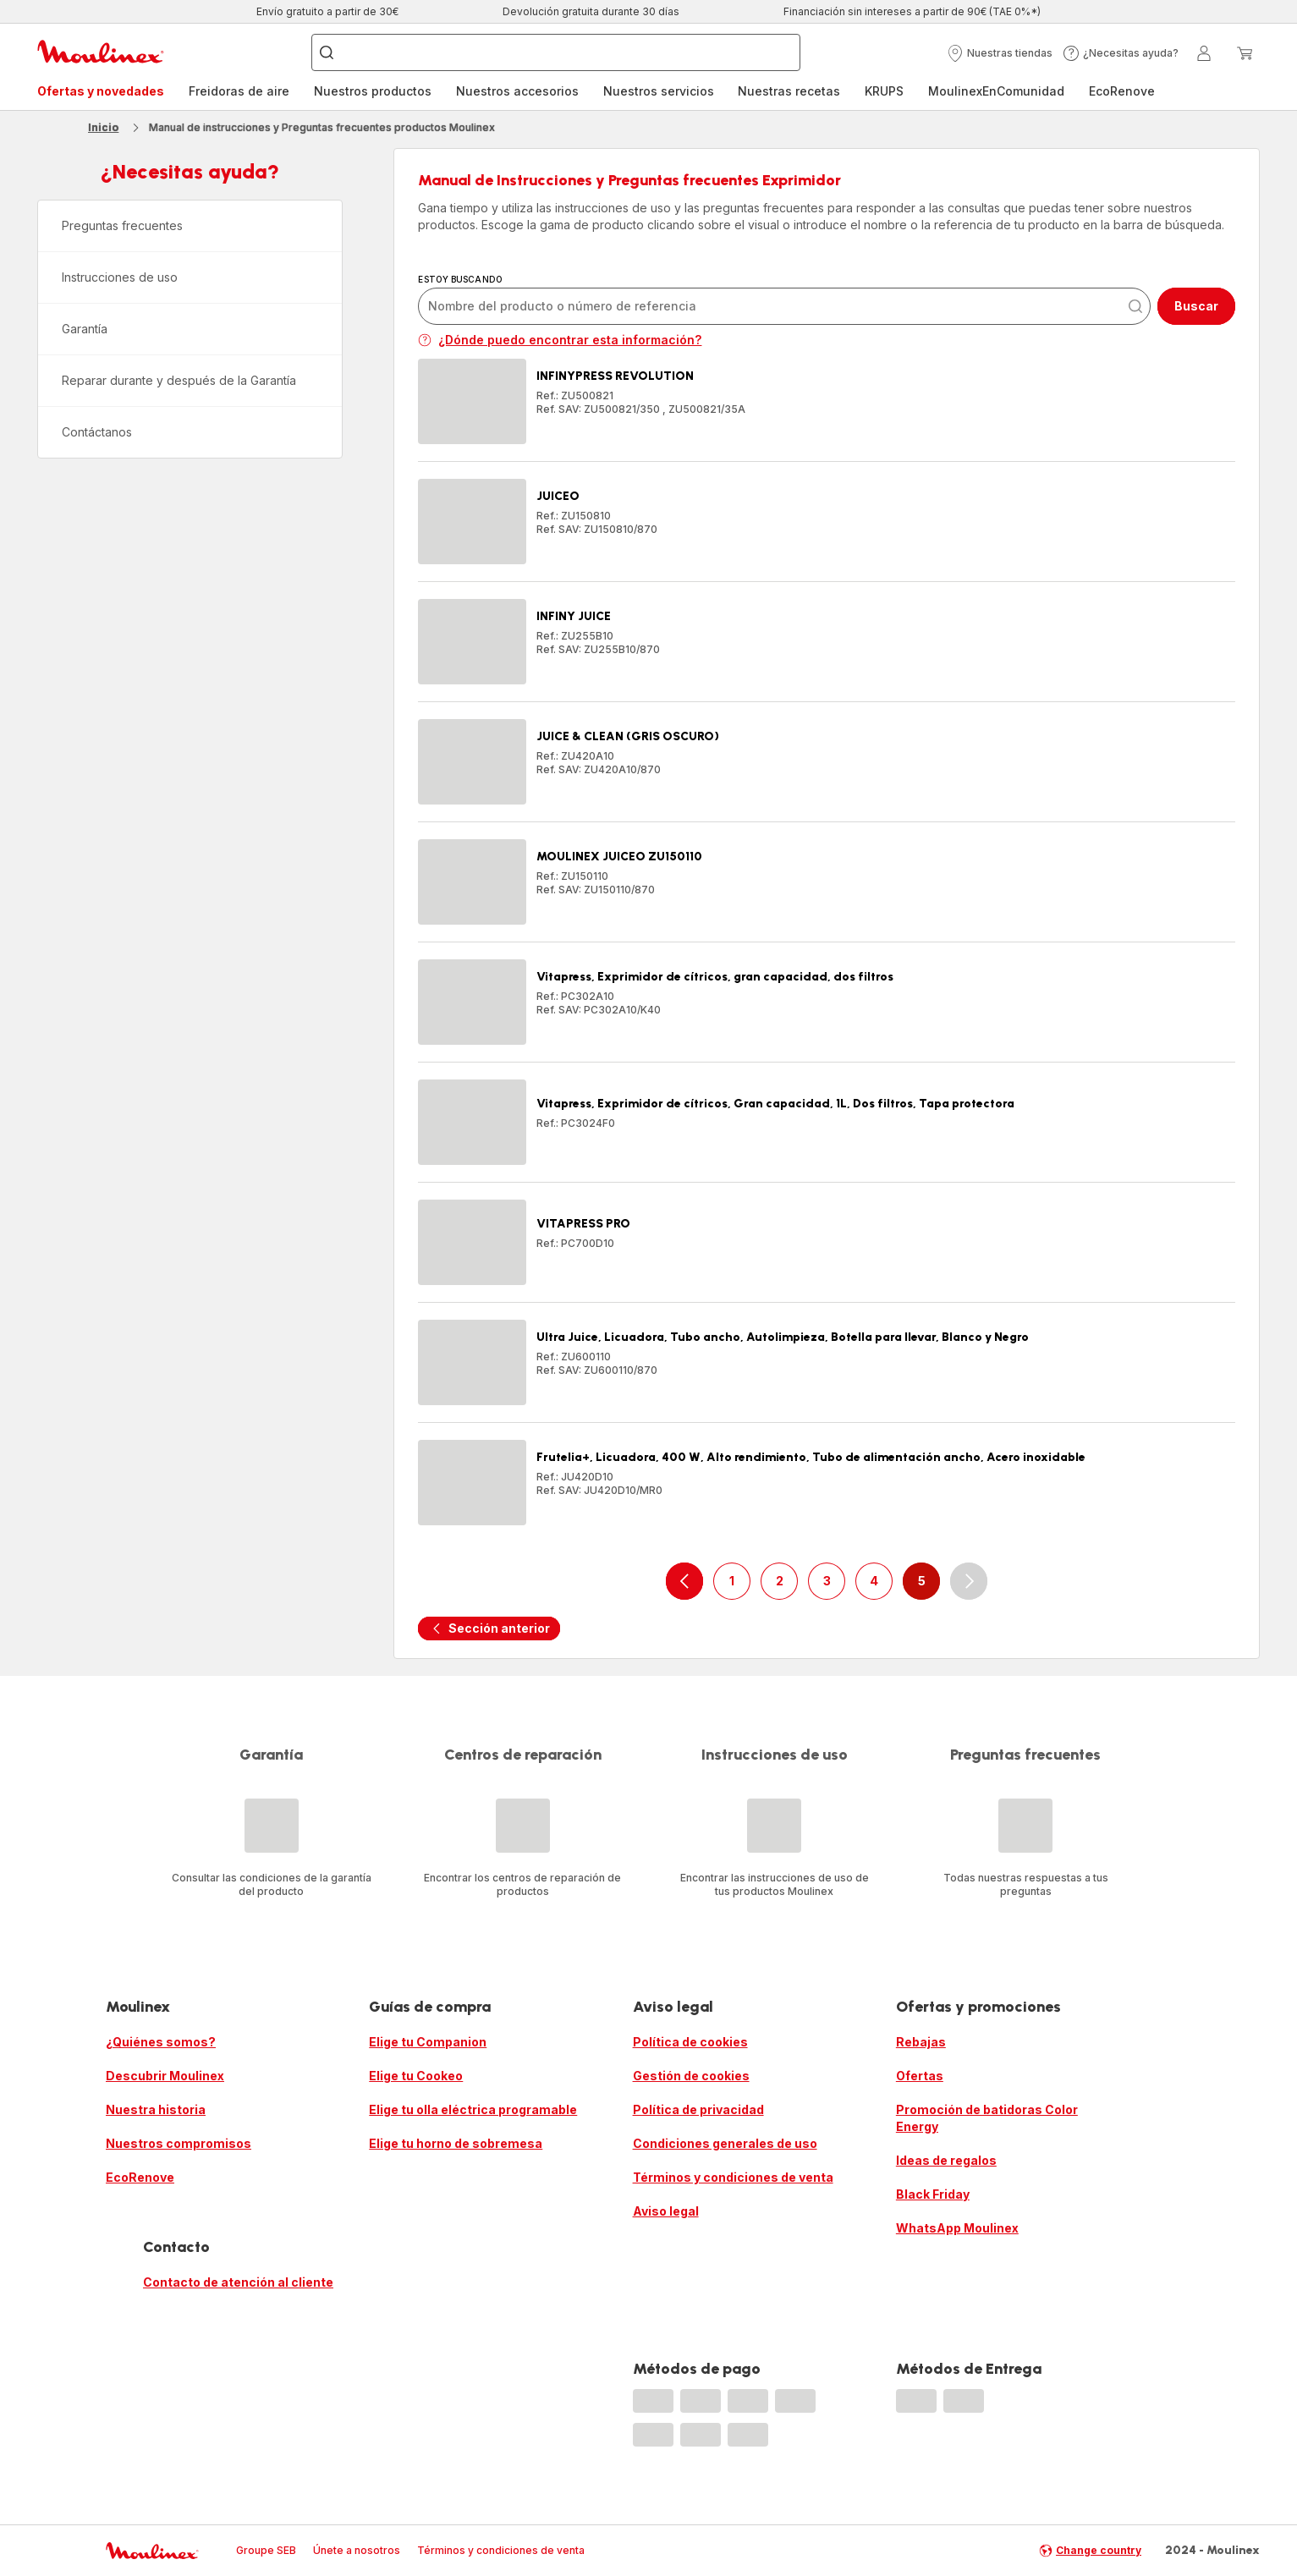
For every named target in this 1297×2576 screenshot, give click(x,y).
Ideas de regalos (946, 2160)
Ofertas (919, 2075)
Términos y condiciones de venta (733, 2177)
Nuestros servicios (658, 91)
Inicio (103, 127)
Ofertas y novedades (100, 91)
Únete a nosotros (356, 2550)
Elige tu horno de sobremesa (455, 2143)
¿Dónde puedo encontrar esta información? (559, 339)
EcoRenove (1122, 91)
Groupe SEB (266, 2550)
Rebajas (921, 2042)
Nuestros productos (372, 91)
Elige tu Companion (427, 2042)
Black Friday (933, 2194)
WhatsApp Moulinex (957, 2228)
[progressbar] (653, 2401)
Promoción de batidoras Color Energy (987, 2118)
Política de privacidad (698, 2109)
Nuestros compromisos (178, 2143)
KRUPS (884, 91)
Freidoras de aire (239, 91)
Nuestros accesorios (517, 91)
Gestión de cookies (691, 2075)
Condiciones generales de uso (725, 2143)
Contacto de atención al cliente (238, 2282)
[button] (999, 53)
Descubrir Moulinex (165, 2075)
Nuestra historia (156, 2109)
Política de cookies (690, 2042)
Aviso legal (666, 2211)
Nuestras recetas (789, 91)
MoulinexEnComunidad (996, 91)
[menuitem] (100, 91)
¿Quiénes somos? (161, 2042)
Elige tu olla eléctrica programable (473, 2109)
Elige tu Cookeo (416, 2075)
